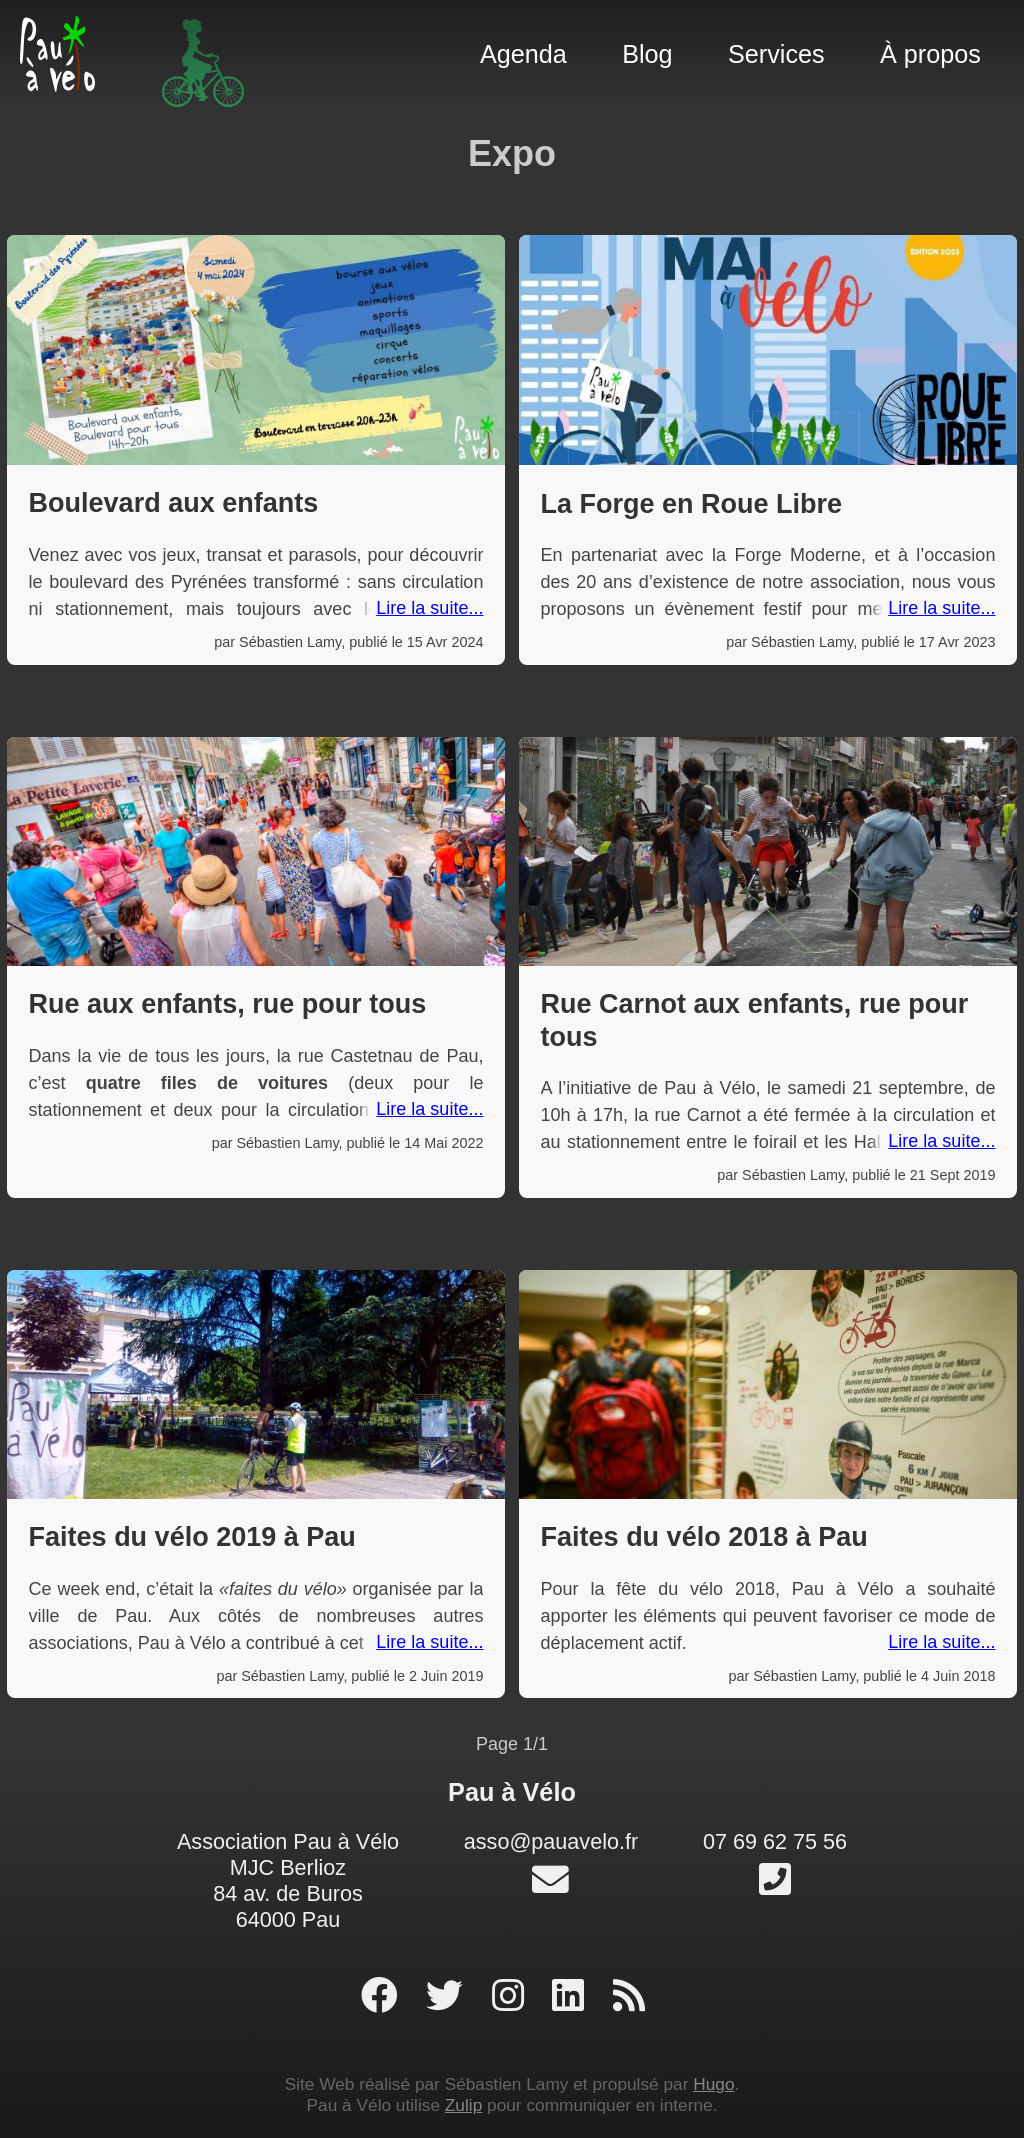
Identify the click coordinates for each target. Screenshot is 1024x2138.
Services (776, 54)
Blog (647, 54)
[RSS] (629, 1996)
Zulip (463, 2105)
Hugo (713, 2084)
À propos (930, 54)
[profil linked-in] (573, 1996)
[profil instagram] (513, 1996)
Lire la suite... (429, 608)
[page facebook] (384, 1996)
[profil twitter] (449, 1996)
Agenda (523, 54)
